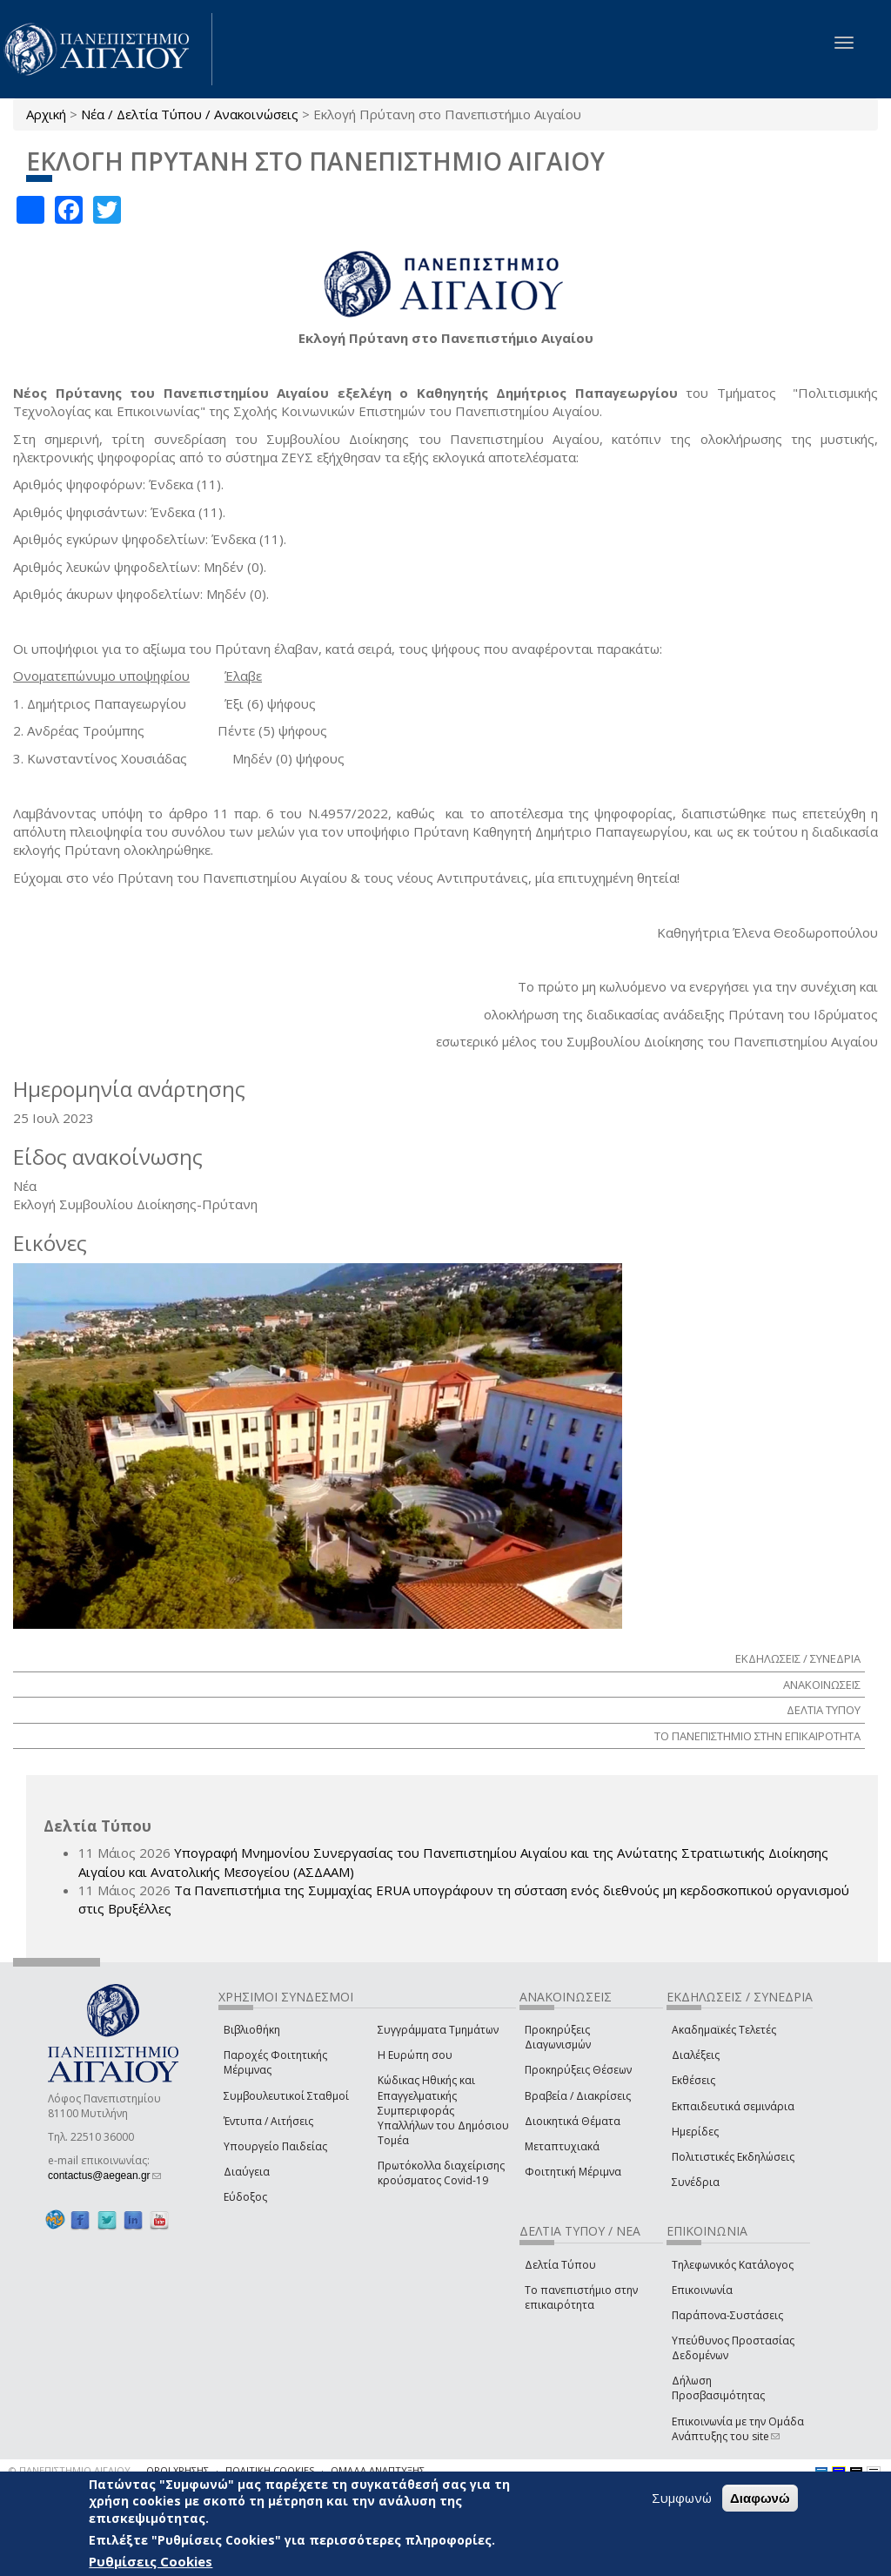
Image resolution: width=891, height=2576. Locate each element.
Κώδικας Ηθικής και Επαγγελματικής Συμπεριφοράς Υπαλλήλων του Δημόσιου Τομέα (443, 2110)
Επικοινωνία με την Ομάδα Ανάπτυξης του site (738, 2429)
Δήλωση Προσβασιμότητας (718, 2388)
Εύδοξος (245, 2196)
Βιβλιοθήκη (252, 2029)
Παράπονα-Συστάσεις (727, 2315)
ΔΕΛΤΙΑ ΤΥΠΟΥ (824, 1710)
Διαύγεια (247, 2171)
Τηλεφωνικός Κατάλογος (733, 2264)
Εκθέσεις (693, 2080)
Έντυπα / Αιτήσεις (268, 2121)
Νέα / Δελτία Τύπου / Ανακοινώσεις (189, 114)
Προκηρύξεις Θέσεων (578, 2069)
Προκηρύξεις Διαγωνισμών (558, 2037)
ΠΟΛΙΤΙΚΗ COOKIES (269, 2470)
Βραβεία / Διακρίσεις (578, 2095)
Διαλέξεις (696, 2055)
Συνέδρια (696, 2182)
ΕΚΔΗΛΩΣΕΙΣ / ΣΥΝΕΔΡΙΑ (798, 1658)
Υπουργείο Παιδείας (275, 2146)
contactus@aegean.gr (104, 2175)
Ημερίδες (695, 2131)
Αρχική (46, 114)
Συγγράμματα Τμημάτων (438, 2029)
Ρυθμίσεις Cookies (150, 2561)
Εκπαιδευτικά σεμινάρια (733, 2106)
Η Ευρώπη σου (415, 2055)
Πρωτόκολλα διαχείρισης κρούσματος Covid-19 (441, 2173)
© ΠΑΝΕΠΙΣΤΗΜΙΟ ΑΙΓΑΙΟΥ (70, 2470)
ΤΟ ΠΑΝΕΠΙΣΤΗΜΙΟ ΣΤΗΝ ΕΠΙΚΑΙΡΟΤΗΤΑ (757, 1736)
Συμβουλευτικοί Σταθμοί (286, 2095)
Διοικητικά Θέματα (572, 2121)
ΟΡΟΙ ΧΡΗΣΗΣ (177, 2470)
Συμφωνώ (682, 2497)
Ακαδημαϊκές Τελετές (724, 2029)
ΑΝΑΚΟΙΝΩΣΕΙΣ (822, 1684)
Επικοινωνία (702, 2290)
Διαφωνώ (760, 2498)
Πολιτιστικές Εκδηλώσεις (733, 2156)
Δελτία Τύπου (560, 2264)
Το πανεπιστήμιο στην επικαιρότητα (581, 2297)
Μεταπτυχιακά (562, 2146)
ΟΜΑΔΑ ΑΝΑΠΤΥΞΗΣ (378, 2470)
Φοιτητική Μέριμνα (573, 2171)
